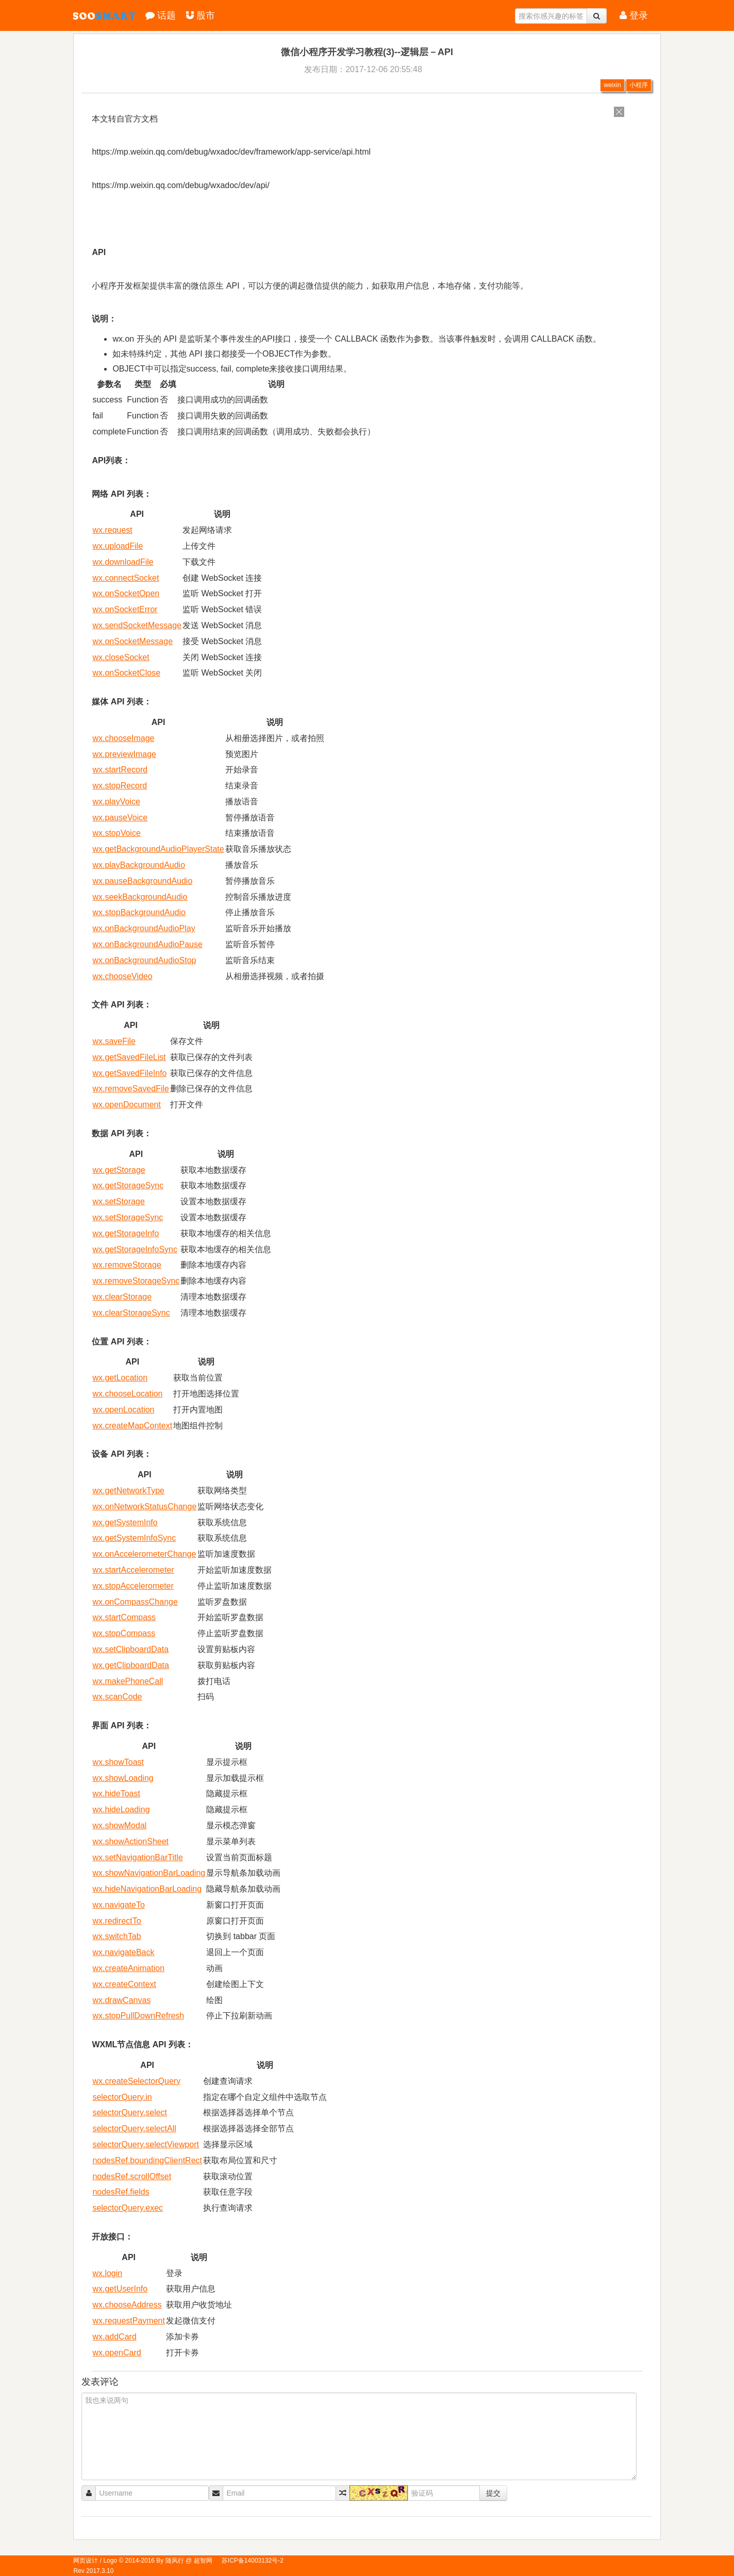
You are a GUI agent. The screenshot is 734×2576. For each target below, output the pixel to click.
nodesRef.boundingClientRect (147, 2160)
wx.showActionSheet (130, 1841)
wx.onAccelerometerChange (144, 1554)
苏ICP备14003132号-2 (252, 2560)
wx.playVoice (116, 801)
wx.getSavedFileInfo (129, 1073)
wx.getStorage (118, 1170)
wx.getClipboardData (130, 1665)
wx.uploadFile (117, 546)
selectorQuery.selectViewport (145, 2144)
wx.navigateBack (123, 1952)
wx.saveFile (114, 1041)
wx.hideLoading (120, 1809)
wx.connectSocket (125, 578)
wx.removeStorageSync (135, 1280)
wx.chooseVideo (122, 976)
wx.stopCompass (123, 1633)
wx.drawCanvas (121, 2000)
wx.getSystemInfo (124, 1522)
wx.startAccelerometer (133, 1569)
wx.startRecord (119, 769)
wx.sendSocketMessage (136, 625)
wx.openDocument (126, 1104)
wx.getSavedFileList (128, 1057)
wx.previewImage (124, 754)
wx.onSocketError (124, 609)
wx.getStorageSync (127, 1185)
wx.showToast (118, 1762)
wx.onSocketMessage (132, 641)
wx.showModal (119, 1825)
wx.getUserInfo (119, 2288)
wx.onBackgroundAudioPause (147, 944)
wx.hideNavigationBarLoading (147, 1888)
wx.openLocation (123, 1409)
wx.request (112, 530)
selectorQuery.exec (127, 2207)
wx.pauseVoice (119, 817)
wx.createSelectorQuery (136, 2081)
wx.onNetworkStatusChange (144, 1506)
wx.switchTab (116, 1936)
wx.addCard (114, 2336)
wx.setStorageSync (127, 1217)
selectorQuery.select (129, 2112)
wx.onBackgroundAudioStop (144, 960)
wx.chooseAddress (126, 2304)
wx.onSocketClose (126, 672)
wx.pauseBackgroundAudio (142, 881)
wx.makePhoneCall (127, 1681)
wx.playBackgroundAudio (138, 865)
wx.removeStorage (126, 1264)
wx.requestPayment (128, 2320)
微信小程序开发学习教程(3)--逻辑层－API (367, 52)
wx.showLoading (122, 1778)
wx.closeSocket (120, 657)
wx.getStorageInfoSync (134, 1249)
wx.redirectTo (116, 1920)
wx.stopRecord (119, 785)
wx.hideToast (116, 1793)
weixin (612, 85)
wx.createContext (124, 1984)
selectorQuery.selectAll (134, 2128)
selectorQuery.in (122, 2097)
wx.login (107, 2273)
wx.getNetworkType (128, 1490)
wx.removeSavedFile (130, 1088)
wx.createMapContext (132, 1425)
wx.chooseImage (123, 738)
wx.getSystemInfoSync (134, 1538)
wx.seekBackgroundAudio (139, 897)
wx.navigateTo (118, 1904)
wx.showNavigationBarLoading (148, 1872)
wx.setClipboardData (130, 1649)
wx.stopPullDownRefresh (138, 2015)
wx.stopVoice (116, 833)
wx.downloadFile (122, 562)
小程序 (638, 85)
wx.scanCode (117, 1696)
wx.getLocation (119, 1377)
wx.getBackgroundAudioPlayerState (158, 849)
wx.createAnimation (128, 1968)
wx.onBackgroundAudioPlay (143, 928)
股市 (200, 15)
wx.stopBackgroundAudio (139, 912)
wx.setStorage (118, 1201)
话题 (160, 15)
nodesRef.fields (120, 2191)
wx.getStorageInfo (125, 1233)
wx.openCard (116, 2352)
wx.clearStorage (122, 1296)
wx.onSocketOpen (125, 593)
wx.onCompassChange (134, 1601)
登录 (634, 15)
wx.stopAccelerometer (132, 1585)
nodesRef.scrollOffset (131, 2176)
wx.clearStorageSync (131, 1312)
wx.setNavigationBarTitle (137, 1857)
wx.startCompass (124, 1617)
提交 (493, 2493)
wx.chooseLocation (127, 1393)
